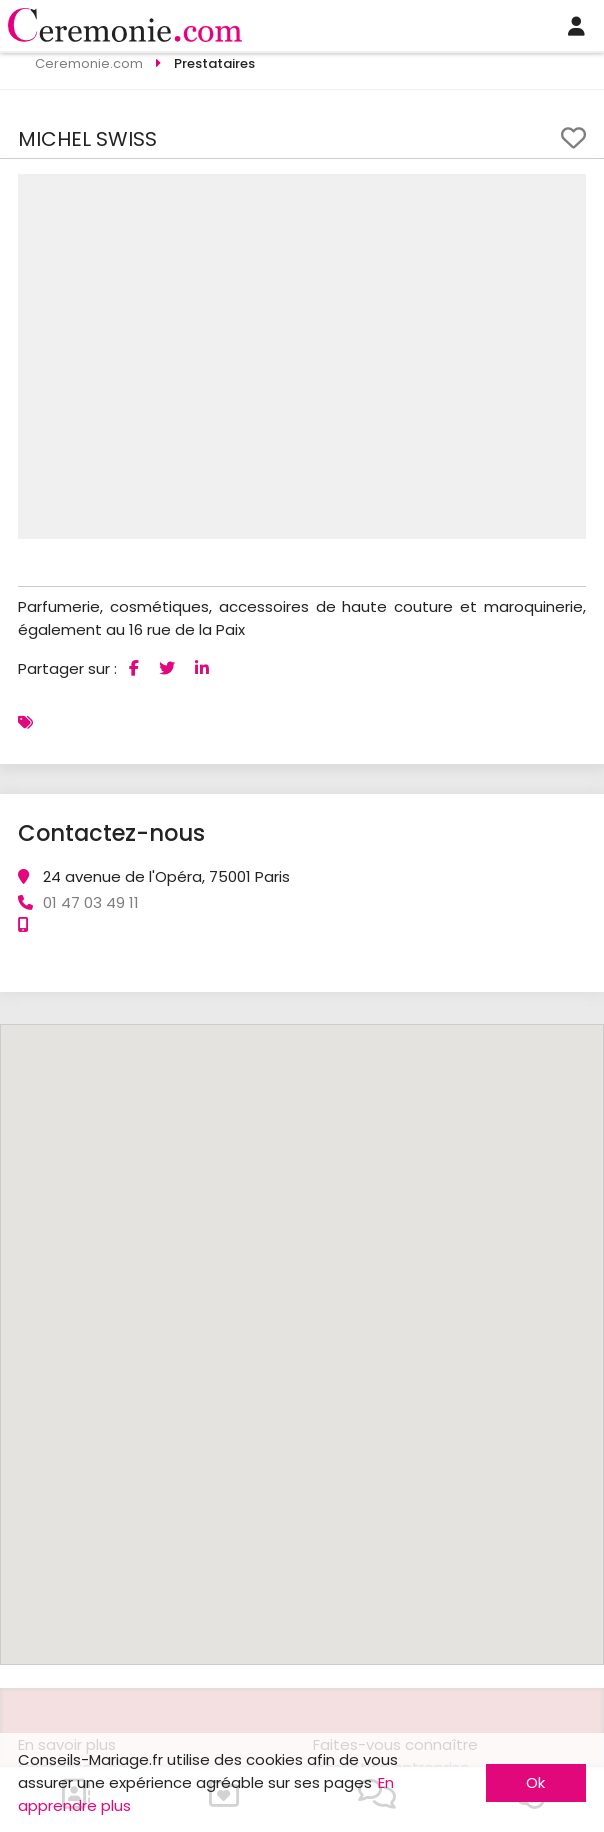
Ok (535, 1782)
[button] (568, 192)
